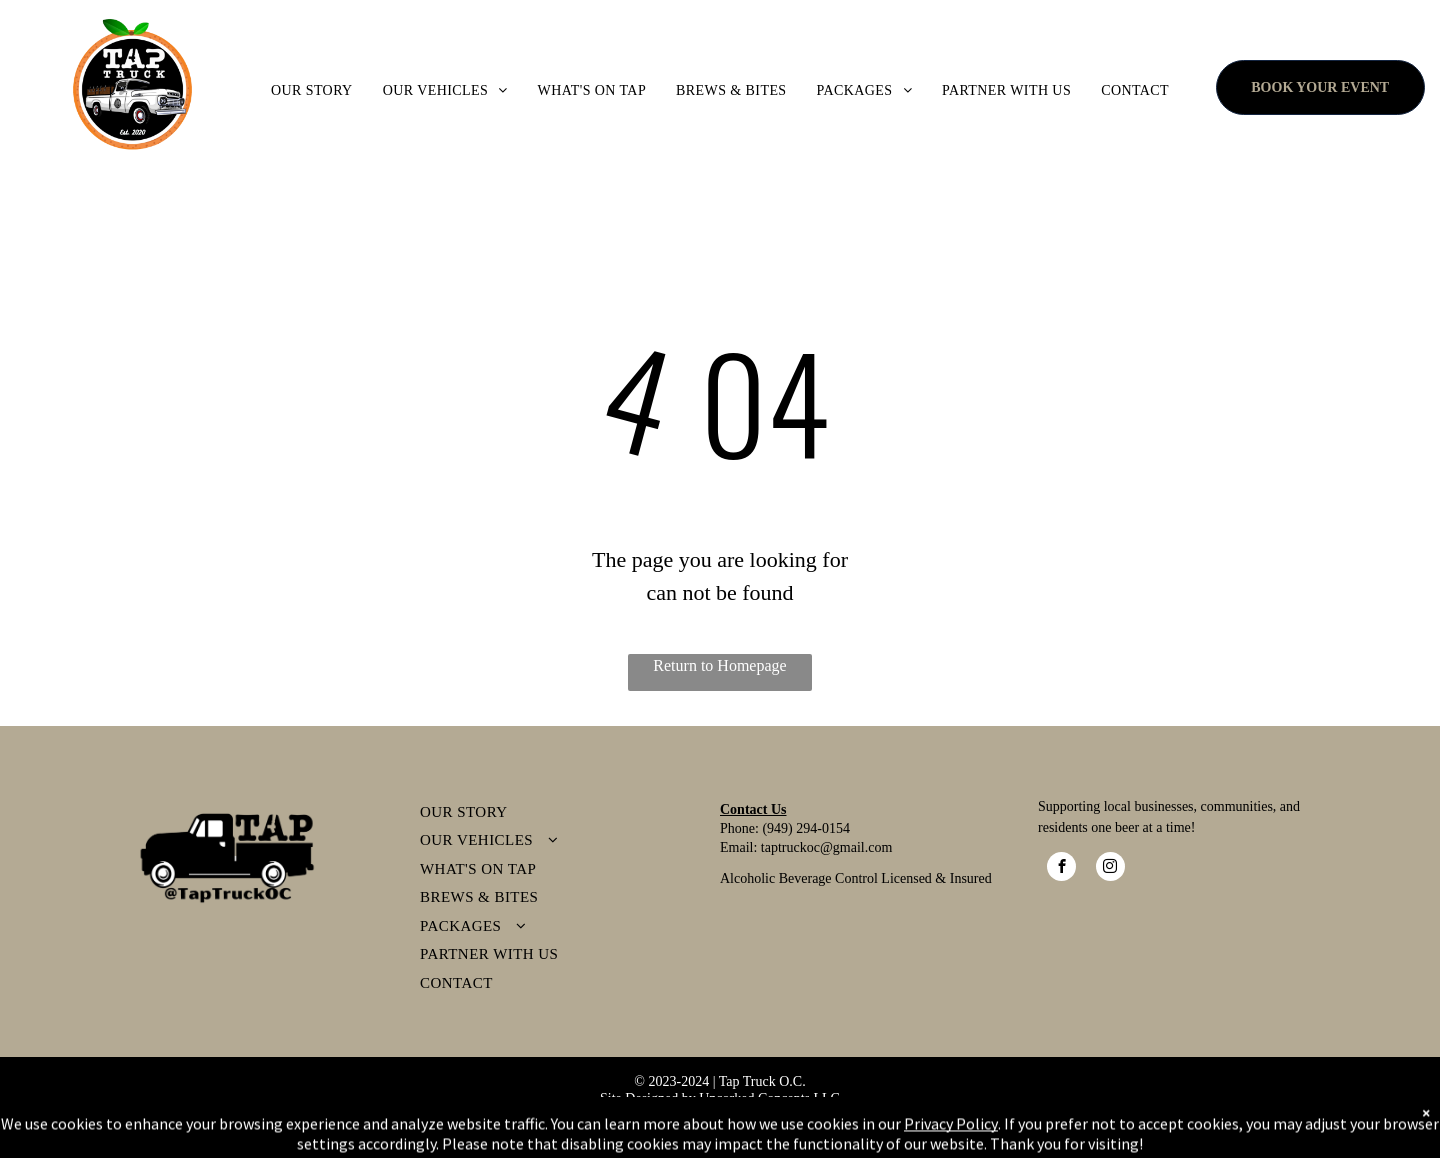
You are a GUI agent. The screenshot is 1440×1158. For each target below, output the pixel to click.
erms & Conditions (769, 1115)
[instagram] (1110, 869)
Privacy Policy (658, 1115)
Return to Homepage (719, 665)
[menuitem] (312, 90)
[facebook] (1061, 869)
